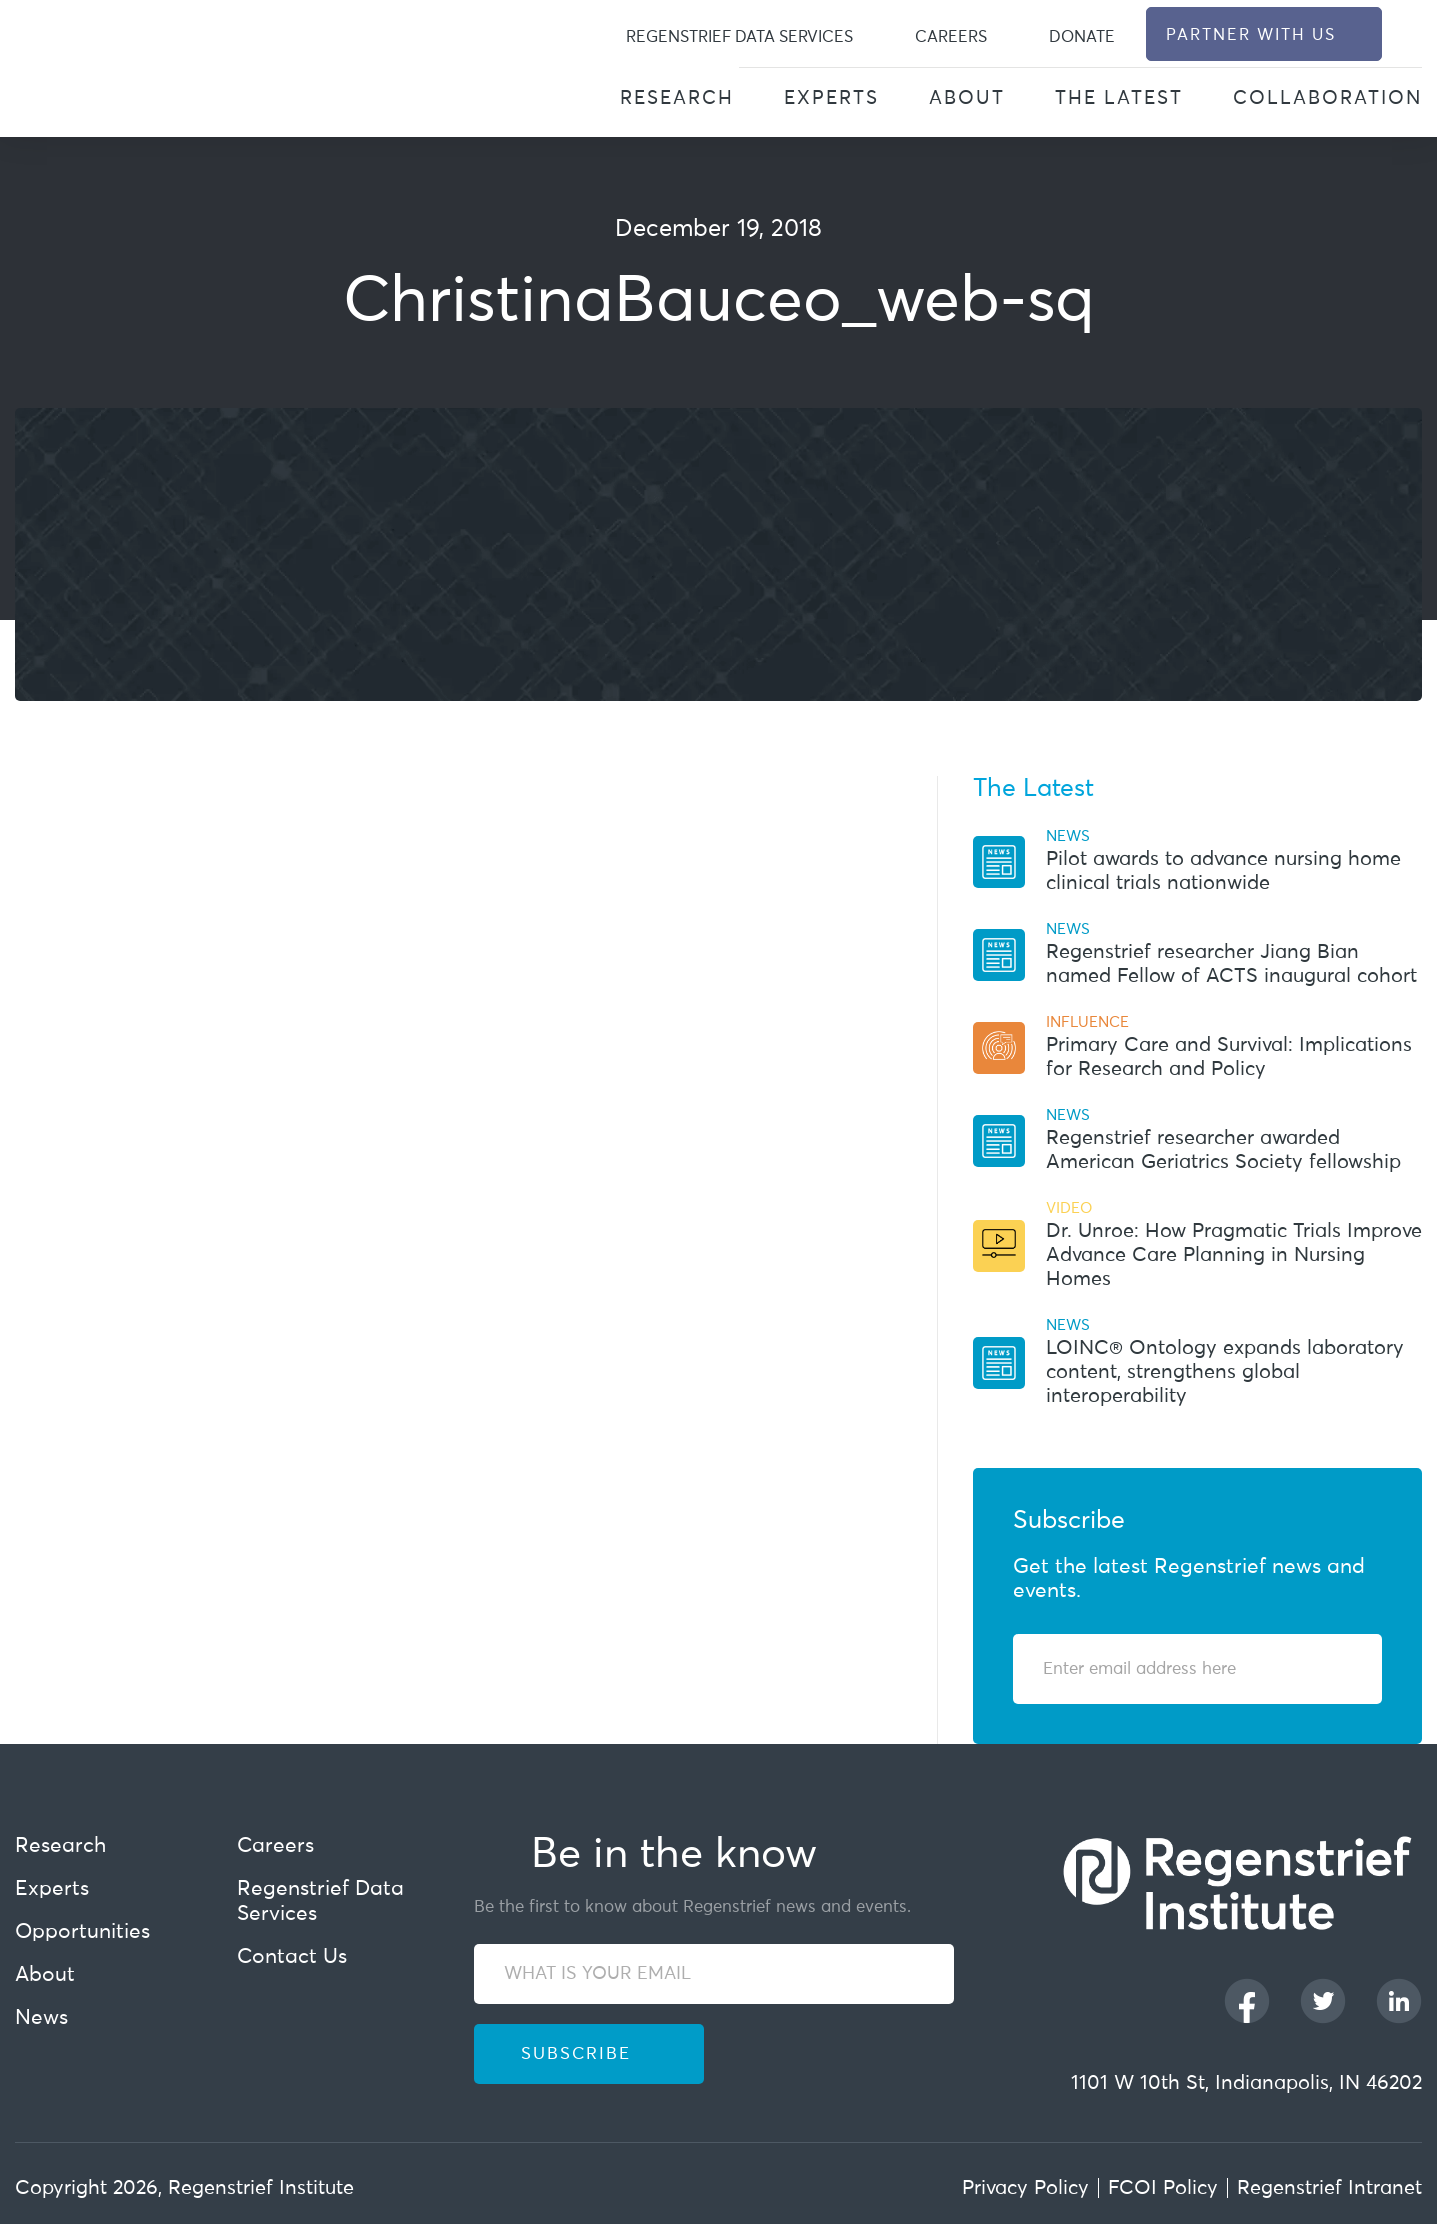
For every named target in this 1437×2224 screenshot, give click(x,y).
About (967, 98)
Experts (831, 98)
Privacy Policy (1025, 2188)
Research (677, 98)
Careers (951, 37)
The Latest (1119, 98)
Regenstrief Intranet (1329, 2188)
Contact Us (292, 1957)
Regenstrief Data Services (739, 37)
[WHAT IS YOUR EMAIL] (714, 1974)
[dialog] (1410, 34)
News (41, 2018)
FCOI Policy (1163, 2188)
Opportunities (82, 1932)
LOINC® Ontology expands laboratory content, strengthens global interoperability (1225, 1372)
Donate (1082, 37)
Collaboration (1327, 98)
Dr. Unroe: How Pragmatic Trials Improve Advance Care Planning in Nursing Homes (1234, 1255)
